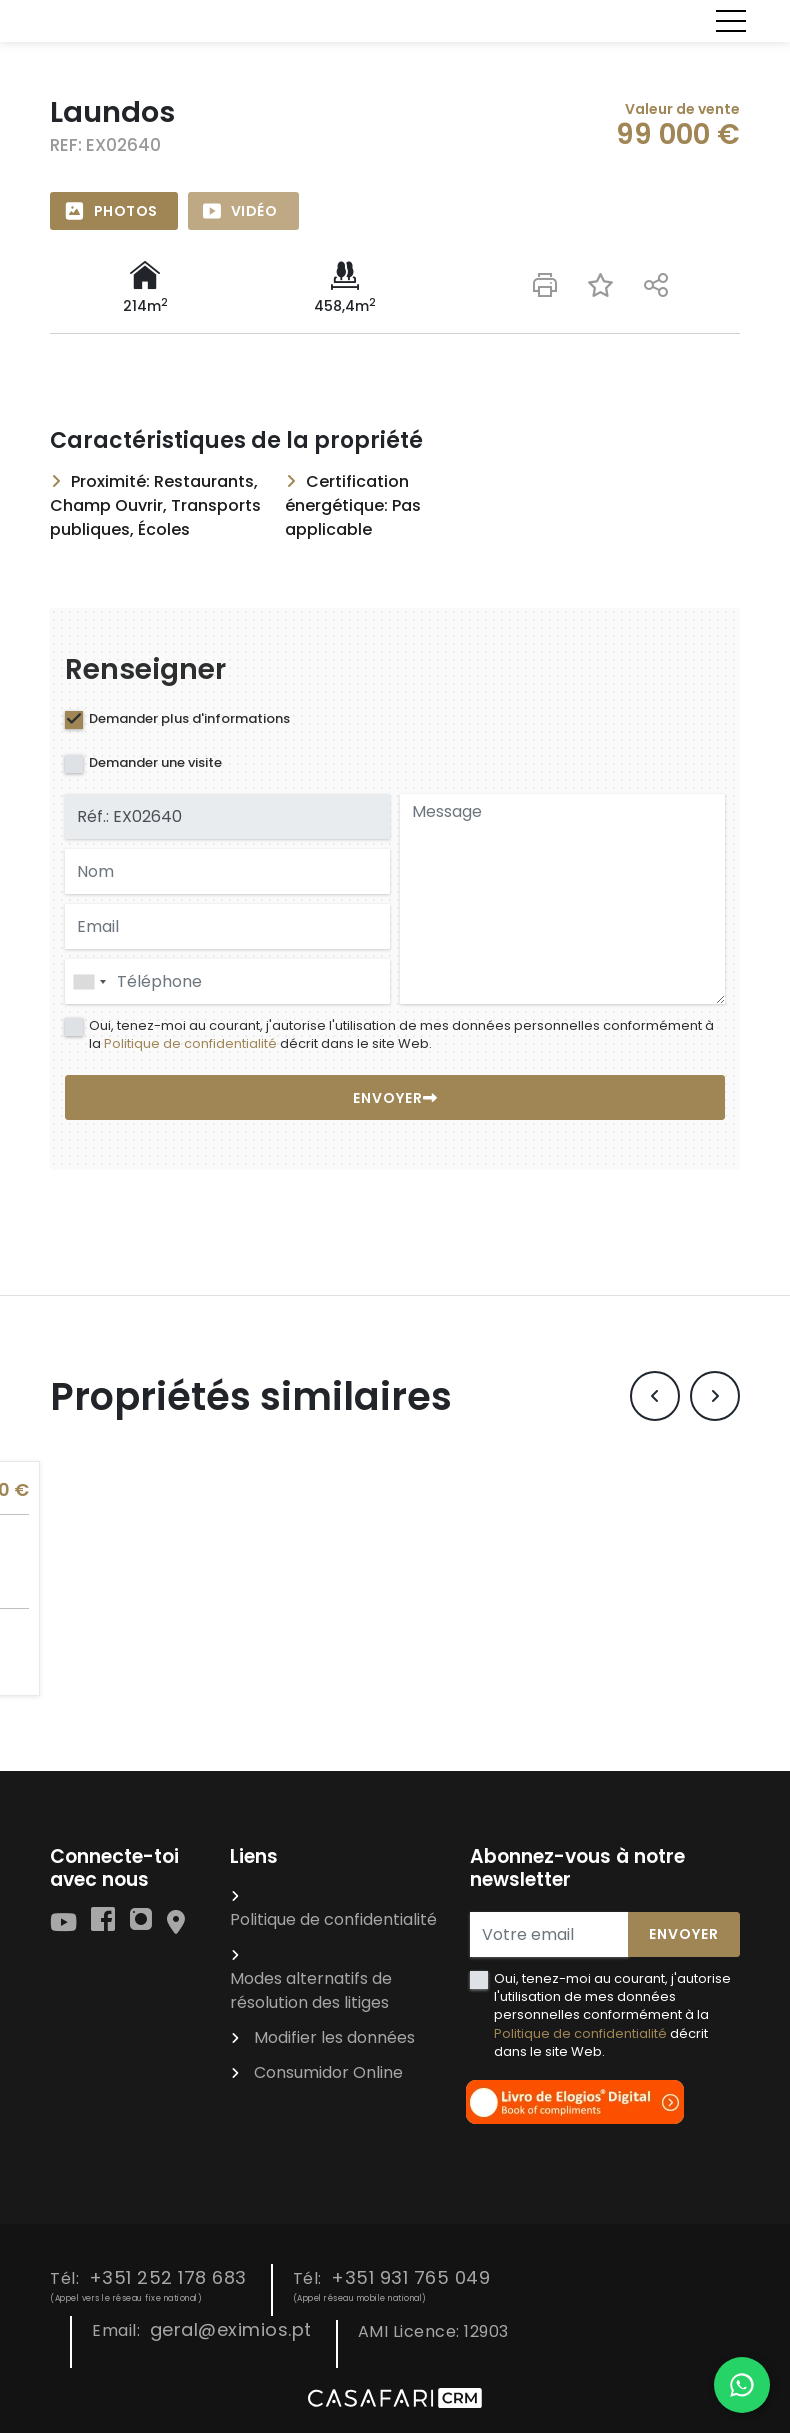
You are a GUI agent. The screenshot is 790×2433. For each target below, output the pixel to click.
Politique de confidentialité (190, 1043)
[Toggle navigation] (731, 21)
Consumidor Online (328, 2072)
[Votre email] (549, 1934)
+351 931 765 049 (410, 2277)
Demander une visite (155, 762)
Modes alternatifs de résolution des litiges (311, 1990)
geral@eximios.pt (231, 2329)
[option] (395, 171)
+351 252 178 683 (168, 2277)
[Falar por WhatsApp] (742, 2385)
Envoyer (684, 1934)
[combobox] (227, 981)
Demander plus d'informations (189, 718)
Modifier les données (334, 2037)
